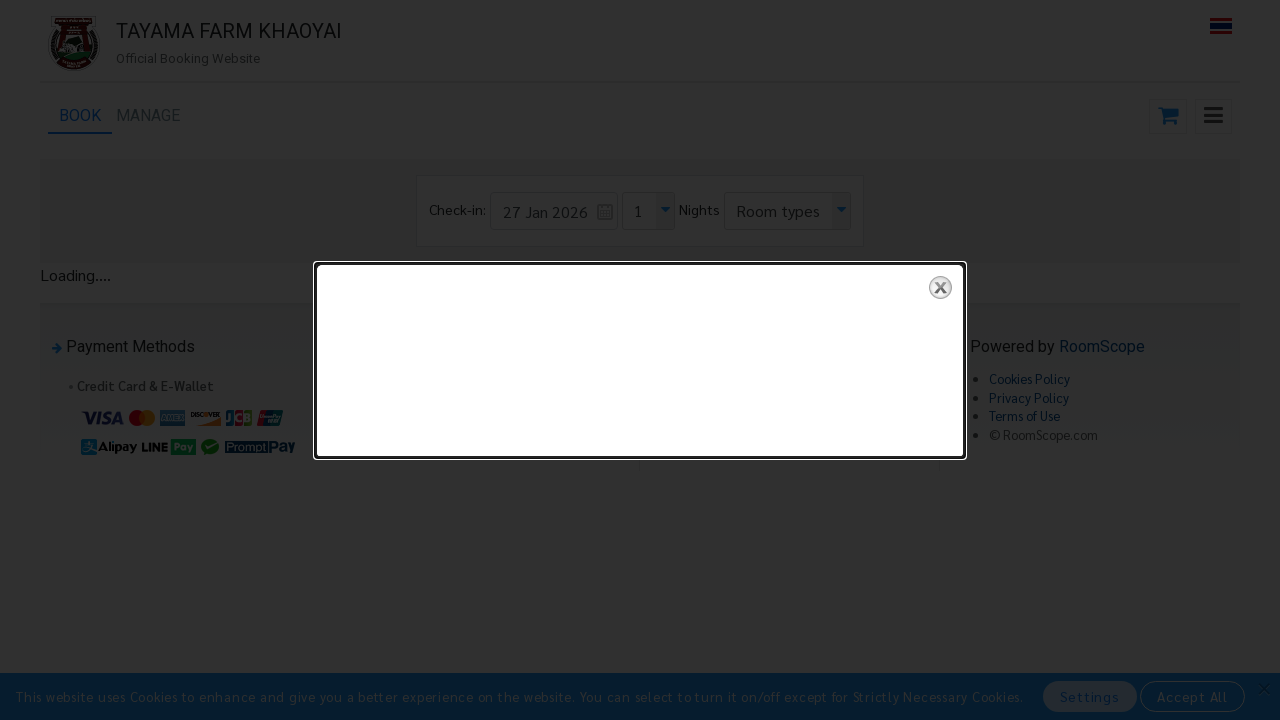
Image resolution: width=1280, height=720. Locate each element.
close (940, 287)
